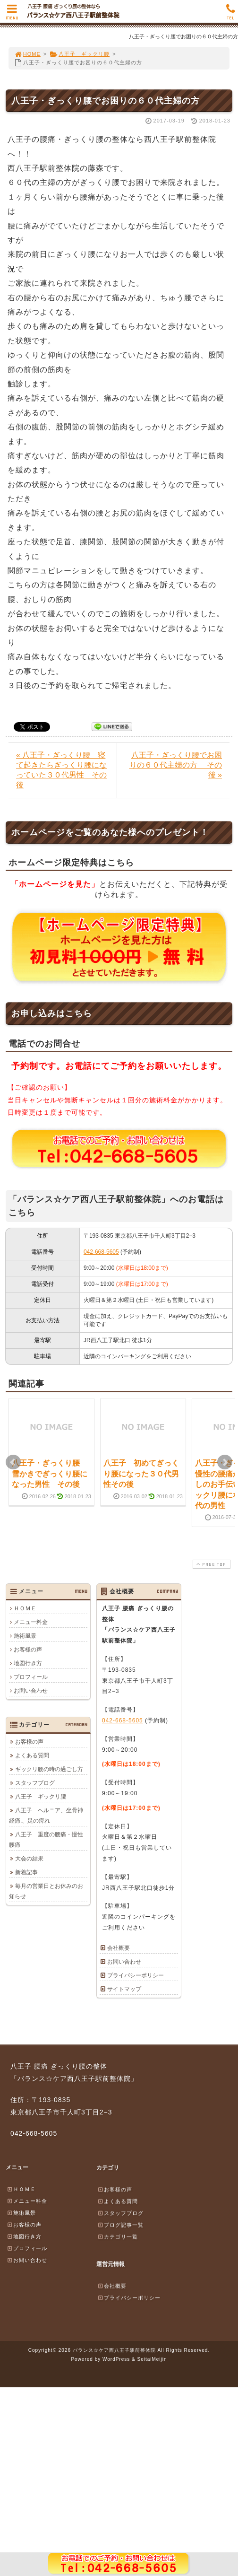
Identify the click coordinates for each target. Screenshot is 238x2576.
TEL (230, 14)
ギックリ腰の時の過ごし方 (49, 1769)
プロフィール (31, 1677)
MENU (12, 14)
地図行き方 (28, 1663)
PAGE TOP (210, 1564)
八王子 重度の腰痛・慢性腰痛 (46, 1839)
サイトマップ (124, 1989)
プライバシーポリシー (135, 1975)
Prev (13, 1462)
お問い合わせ (31, 1690)
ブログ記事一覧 (120, 2224)
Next (224, 1462)
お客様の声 (28, 1649)
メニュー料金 (31, 1622)
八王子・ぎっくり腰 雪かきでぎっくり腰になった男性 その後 (49, 1473)
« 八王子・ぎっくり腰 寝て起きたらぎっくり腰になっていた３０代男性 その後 (61, 770)
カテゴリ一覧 (117, 2236)
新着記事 (26, 1872)
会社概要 (118, 1948)
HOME (27, 54)
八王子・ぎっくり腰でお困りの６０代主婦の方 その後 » (175, 765)
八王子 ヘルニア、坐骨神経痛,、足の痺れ (46, 1815)
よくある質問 (32, 1755)
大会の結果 (29, 1858)
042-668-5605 (101, 1252)
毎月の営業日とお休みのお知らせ (46, 1891)
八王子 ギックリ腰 (80, 54)
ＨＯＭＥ (25, 1608)
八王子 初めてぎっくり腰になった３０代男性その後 (141, 1473)
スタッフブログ (35, 1783)
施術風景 (25, 1636)
